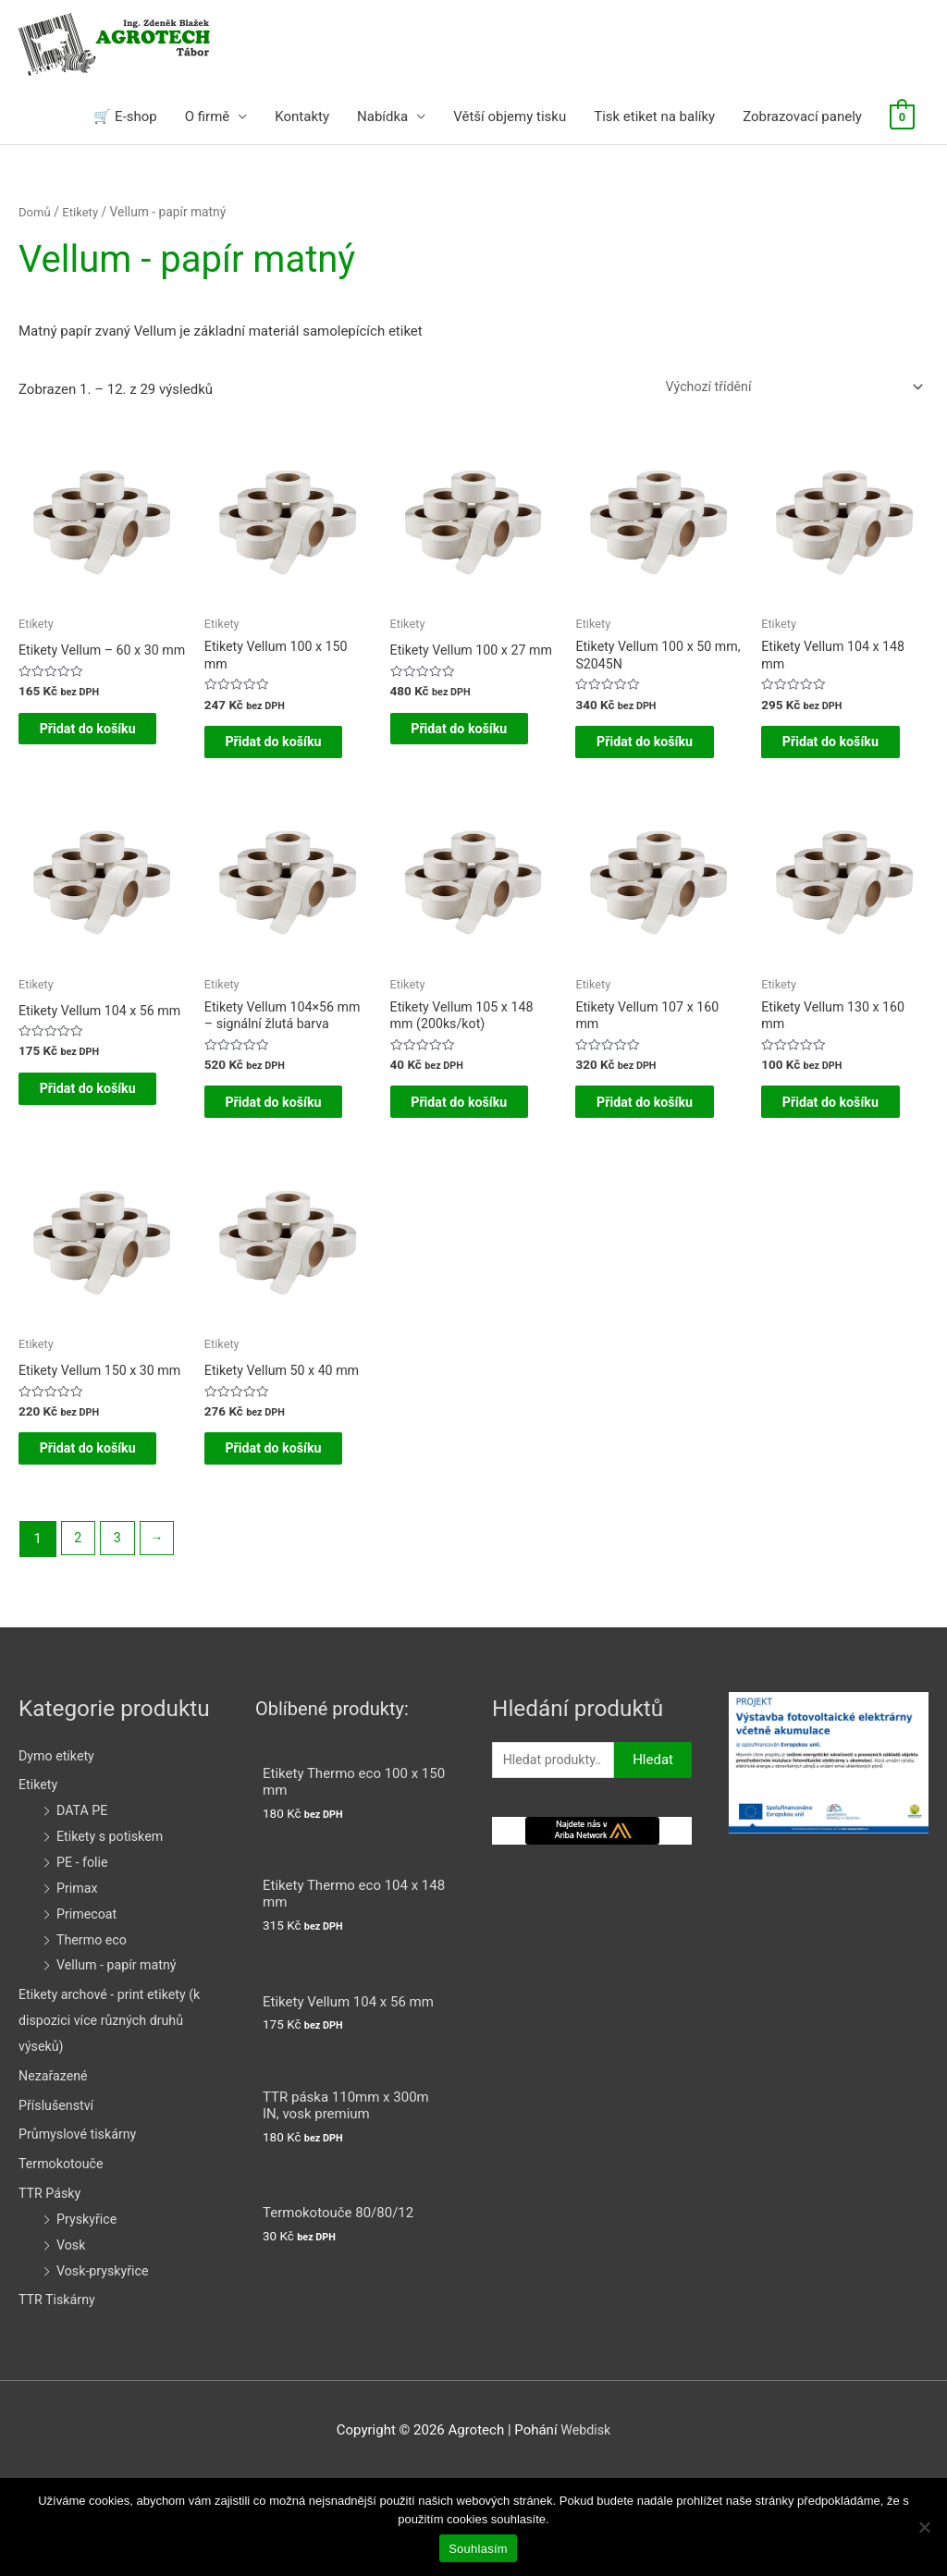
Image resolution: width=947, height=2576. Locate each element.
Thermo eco (93, 2035)
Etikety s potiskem (112, 1931)
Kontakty (302, 118)
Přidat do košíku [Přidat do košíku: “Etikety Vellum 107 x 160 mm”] (640, 1146)
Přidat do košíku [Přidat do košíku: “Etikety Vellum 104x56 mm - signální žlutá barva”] (269, 1146)
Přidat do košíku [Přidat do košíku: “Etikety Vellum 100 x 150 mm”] (269, 760)
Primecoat (88, 2009)
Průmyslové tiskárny (80, 2230)
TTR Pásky (51, 2288)
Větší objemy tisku (509, 118)
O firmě (207, 118)
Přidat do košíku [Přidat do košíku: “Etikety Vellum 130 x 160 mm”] (826, 1146)
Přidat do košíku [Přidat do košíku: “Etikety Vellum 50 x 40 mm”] (269, 1517)
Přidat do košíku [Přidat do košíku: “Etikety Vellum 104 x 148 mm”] (826, 760)
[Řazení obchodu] (784, 390)
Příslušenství (58, 2200)
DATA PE (83, 1906)
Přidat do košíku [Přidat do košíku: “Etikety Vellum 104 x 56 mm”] (83, 1146)
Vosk (71, 2340)
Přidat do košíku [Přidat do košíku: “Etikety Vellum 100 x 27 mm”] (455, 760)
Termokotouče (63, 2259)
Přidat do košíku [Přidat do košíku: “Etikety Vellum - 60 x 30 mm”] (83, 760)
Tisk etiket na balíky (654, 118)
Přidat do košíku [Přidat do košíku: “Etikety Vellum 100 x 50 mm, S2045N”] (640, 760)
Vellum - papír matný (119, 2061)
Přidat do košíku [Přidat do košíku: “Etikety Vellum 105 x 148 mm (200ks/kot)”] (455, 1146)
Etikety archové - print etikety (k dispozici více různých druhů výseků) (114, 2115)
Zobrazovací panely (802, 118)
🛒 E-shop (124, 118)
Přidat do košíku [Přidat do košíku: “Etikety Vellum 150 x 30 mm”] (83, 1532)
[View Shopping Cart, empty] (902, 118)
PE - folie (83, 1957)
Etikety (83, 213)
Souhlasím (478, 2549)
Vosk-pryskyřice (105, 2366)
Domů (35, 213)
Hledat (653, 1856)
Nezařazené (55, 2171)
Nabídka (382, 118)
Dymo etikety (58, 1851)
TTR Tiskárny (58, 2395)
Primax (78, 1983)
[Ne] (924, 2527)
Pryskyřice (88, 2314)
